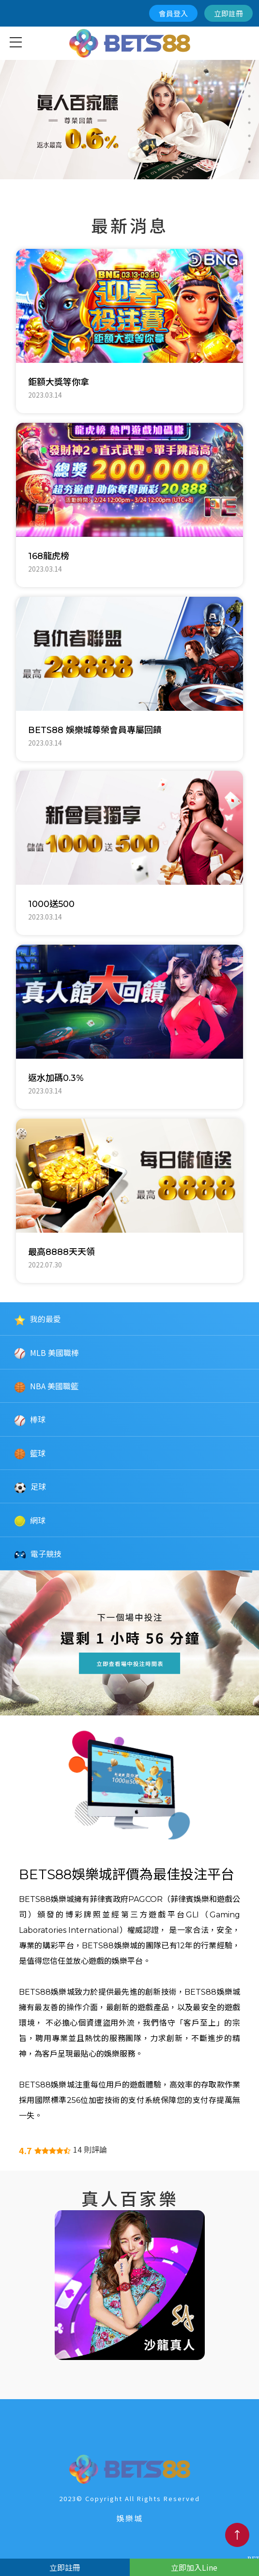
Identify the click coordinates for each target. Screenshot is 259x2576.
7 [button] (249, 149)
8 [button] (249, 162)
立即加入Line (194, 2567)
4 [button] (249, 109)
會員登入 (173, 13)
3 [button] (249, 96)
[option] (129, 118)
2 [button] (249, 83)
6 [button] (249, 136)
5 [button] (249, 123)
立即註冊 (228, 13)
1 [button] (249, 70)
